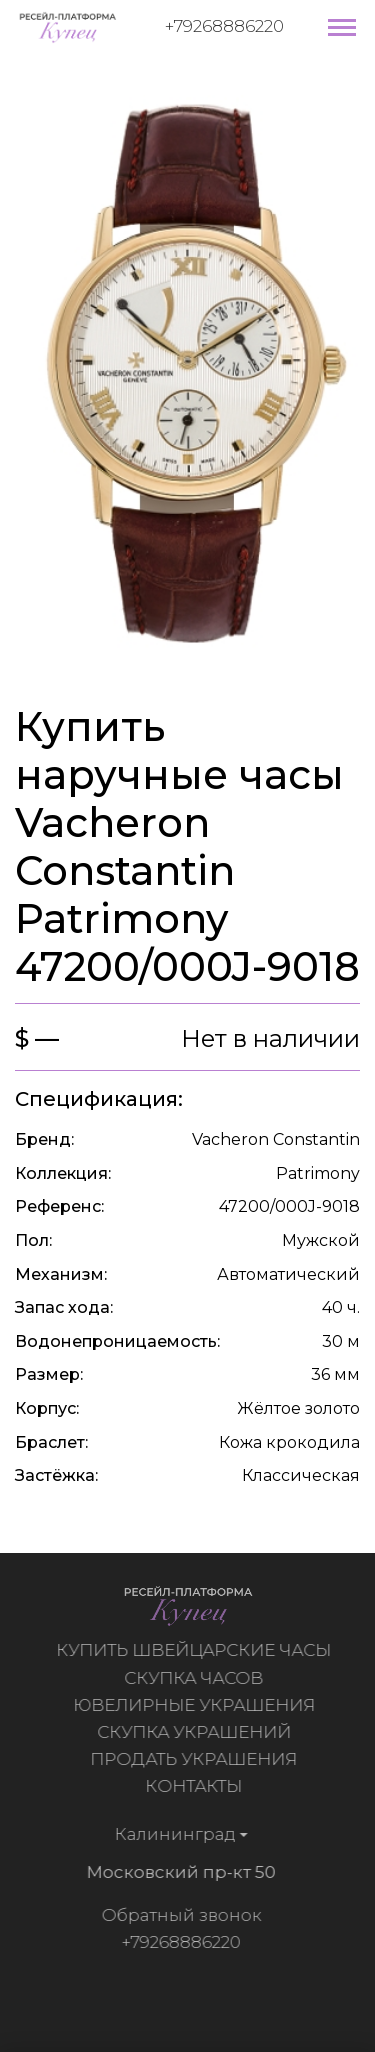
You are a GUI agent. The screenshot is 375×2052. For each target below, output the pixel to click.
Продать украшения (196, 1759)
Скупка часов (196, 1678)
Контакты (196, 1786)
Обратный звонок (178, 1915)
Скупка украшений (197, 1732)
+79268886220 (224, 26)
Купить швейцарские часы (196, 1650)
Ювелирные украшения (197, 1705)
